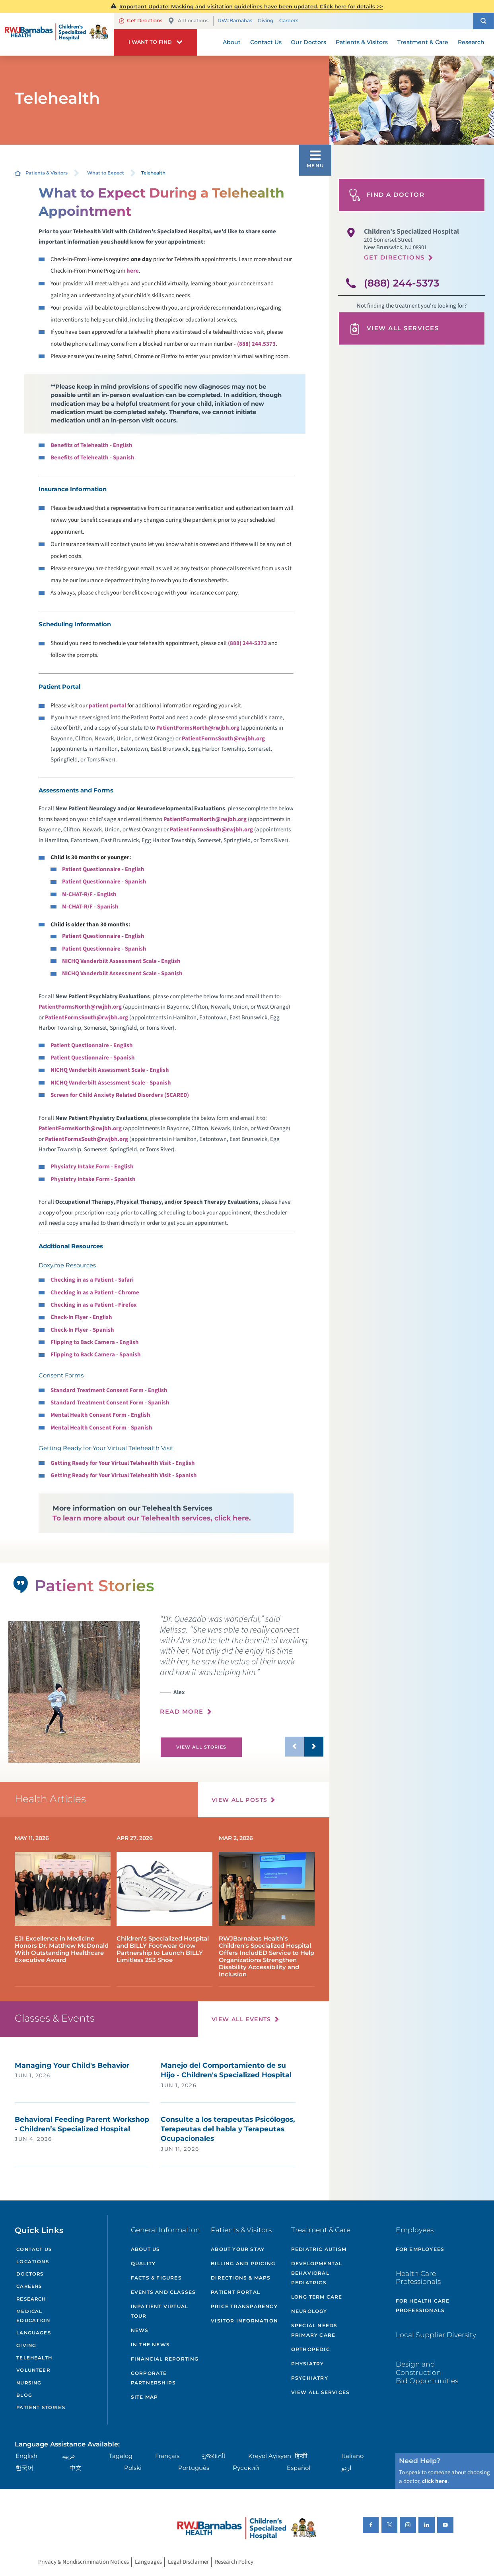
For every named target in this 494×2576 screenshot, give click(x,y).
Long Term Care (316, 2297)
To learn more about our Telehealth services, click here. (152, 1518)
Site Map (144, 2397)
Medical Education (33, 2316)
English (26, 2456)
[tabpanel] (74, 1692)
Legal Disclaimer (188, 2562)
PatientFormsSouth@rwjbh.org (223, 738)
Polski (133, 2467)
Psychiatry (309, 2378)
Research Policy (234, 2562)
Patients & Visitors (46, 173)
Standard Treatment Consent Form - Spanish (110, 1402)
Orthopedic (310, 2349)
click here (434, 2481)
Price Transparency (244, 2306)
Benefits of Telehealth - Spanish (92, 457)
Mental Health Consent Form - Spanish (101, 1428)
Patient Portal (235, 2292)
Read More (181, 1711)
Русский (246, 2467)
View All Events (241, 2019)
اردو (346, 2467)
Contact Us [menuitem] (266, 42)
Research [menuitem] (471, 42)
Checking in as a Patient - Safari (92, 1280)
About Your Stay (238, 2249)
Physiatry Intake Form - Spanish (93, 1179)
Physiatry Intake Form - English (92, 1166)
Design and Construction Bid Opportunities (427, 2372)
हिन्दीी (301, 2456)
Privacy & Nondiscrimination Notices (83, 2562)
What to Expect (105, 173)
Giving (266, 21)
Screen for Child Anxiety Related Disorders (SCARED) (120, 1095)
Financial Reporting (165, 2359)
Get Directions (140, 20)
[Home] (57, 34)
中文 (76, 2467)
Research (31, 2299)
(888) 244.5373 (256, 344)
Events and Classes (163, 2292)
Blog (24, 2395)
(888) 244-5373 (247, 643)
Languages (33, 2333)
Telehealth (34, 2358)
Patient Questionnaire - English (103, 869)
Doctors (29, 2274)
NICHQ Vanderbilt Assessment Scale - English (121, 961)
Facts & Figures (156, 2278)
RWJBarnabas (235, 21)
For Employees (420, 2249)
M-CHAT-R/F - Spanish (90, 907)
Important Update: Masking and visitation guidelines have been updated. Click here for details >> (251, 6)
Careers (288, 21)
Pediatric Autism (318, 2249)
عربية (69, 2456)
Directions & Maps (240, 2278)
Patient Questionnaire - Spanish (104, 881)
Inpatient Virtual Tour (159, 2311)
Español (298, 2467)
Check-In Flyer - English (81, 1317)
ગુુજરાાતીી (213, 2456)
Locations (32, 2261)
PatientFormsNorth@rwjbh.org (197, 728)
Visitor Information (244, 2321)
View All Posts (240, 1799)
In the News (150, 2344)
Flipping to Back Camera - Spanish (96, 1354)
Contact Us (34, 2249)
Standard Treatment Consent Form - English (109, 1390)
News (140, 2330)
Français (167, 2456)
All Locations (188, 20)
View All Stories (201, 1747)
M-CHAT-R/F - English (89, 894)
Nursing (28, 2383)
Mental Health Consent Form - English (100, 1415)
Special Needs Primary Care (314, 2330)
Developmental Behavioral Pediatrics (316, 2272)
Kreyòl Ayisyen (269, 2456)
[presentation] (241, 1669)
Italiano (352, 2456)
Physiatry (307, 2364)
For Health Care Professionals (423, 2305)
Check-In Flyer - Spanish (82, 1330)
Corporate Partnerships (153, 2378)
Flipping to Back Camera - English (95, 1342)
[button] (483, 21)
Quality (143, 2263)
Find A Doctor (386, 195)
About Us (145, 2249)
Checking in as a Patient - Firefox (94, 1305)
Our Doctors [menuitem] (308, 42)
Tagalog (120, 2456)
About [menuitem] (232, 42)
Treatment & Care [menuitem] (422, 42)
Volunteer (33, 2370)
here (132, 271)
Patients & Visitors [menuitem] (362, 42)
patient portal (107, 705)
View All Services (394, 329)
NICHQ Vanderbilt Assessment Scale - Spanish (122, 973)
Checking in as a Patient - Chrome (95, 1292)
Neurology (309, 2311)
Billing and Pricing (243, 2263)
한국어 (24, 2467)
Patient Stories (40, 2407)
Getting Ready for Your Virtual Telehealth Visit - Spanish (124, 1475)
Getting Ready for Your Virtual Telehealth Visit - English (123, 1463)
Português (193, 2467)
